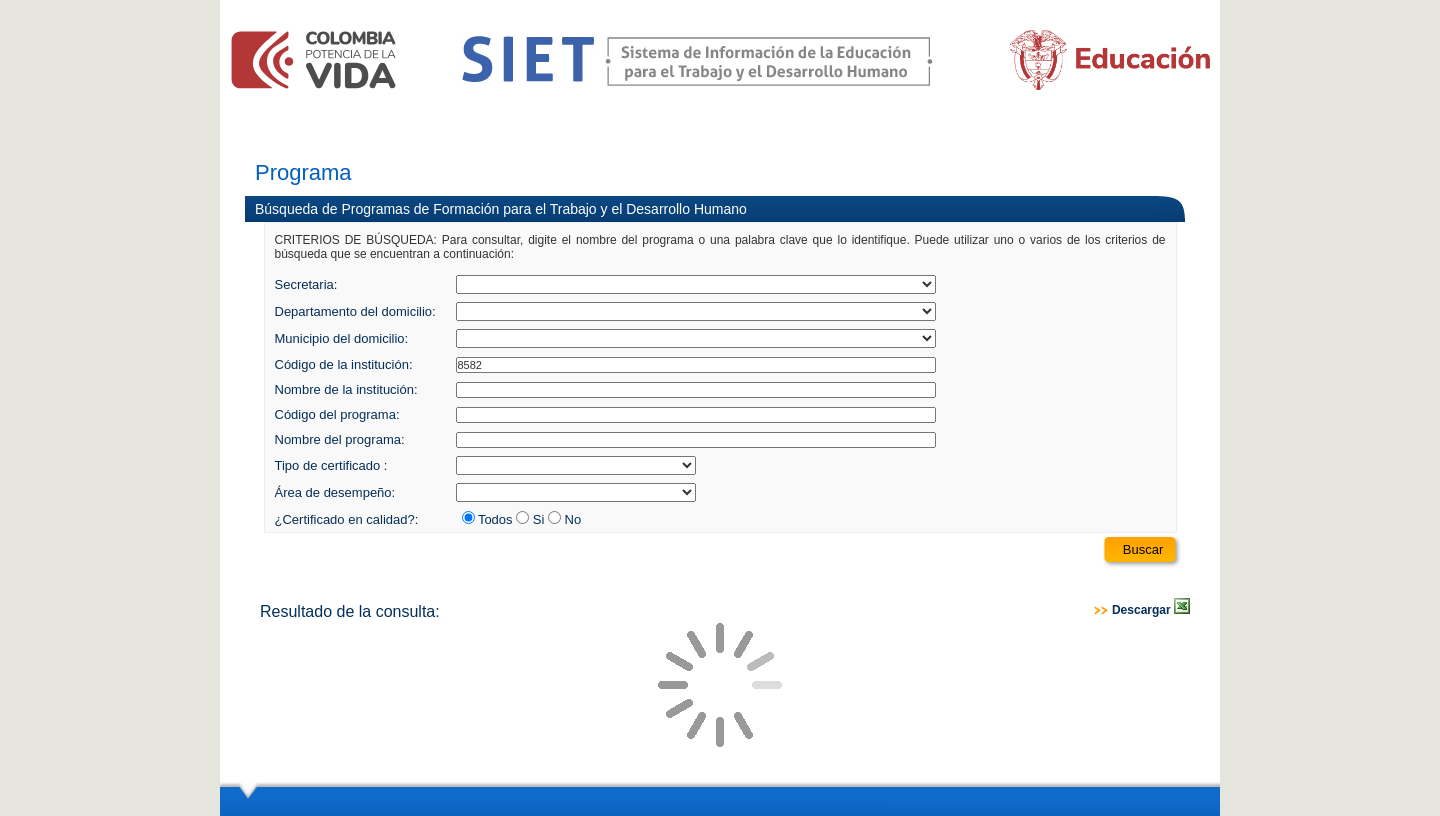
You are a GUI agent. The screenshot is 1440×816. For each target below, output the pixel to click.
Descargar (1151, 610)
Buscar (1143, 549)
